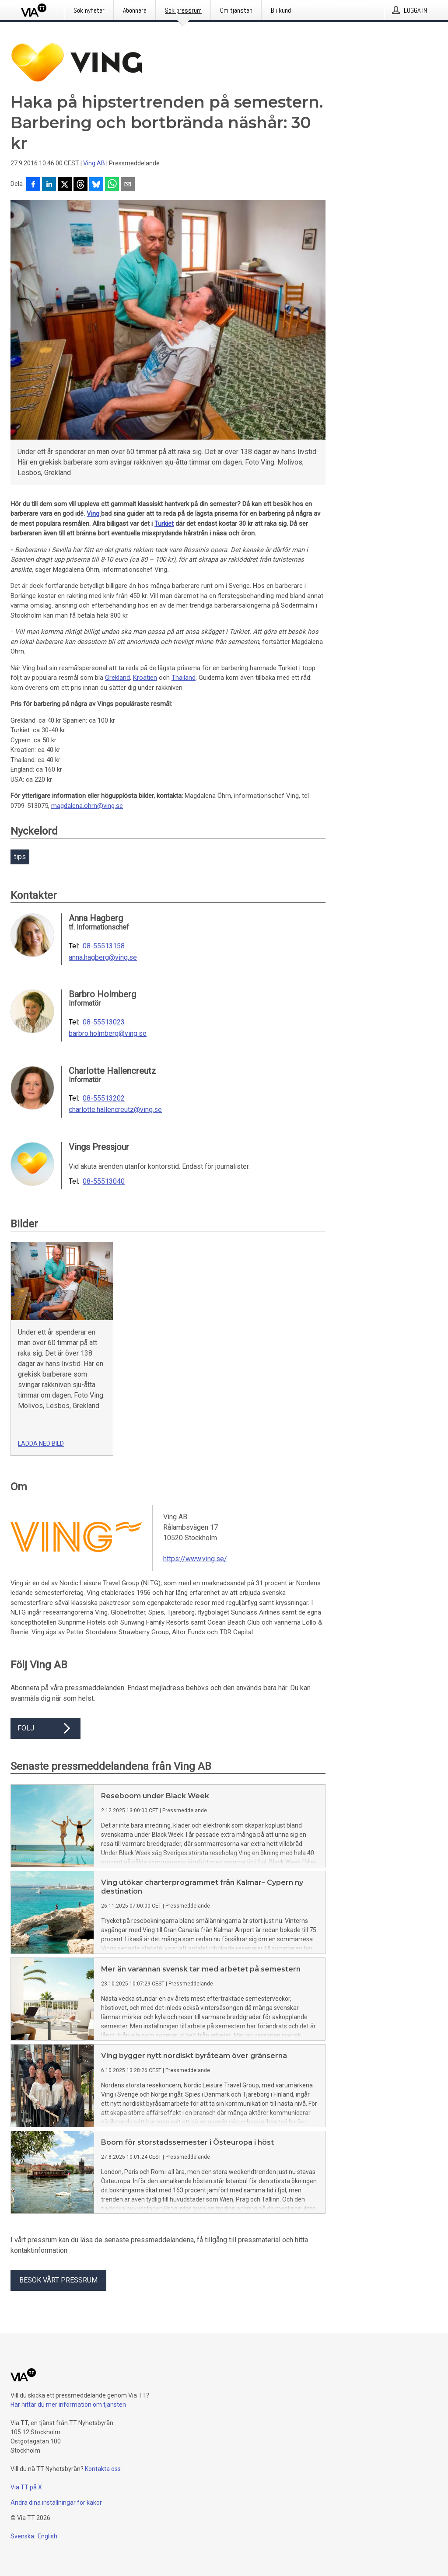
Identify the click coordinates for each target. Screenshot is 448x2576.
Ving (94, 513)
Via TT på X (26, 2487)
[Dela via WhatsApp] (112, 185)
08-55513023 (104, 1022)
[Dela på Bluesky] (96, 185)
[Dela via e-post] (128, 185)
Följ (46, 1728)
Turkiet (164, 524)
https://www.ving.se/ (195, 1559)
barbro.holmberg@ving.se (108, 1034)
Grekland (117, 678)
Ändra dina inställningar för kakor (56, 2502)
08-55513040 (104, 1181)
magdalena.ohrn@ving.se (87, 806)
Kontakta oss (103, 2468)
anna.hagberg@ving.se (103, 957)
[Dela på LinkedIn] (49, 185)
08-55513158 (104, 946)
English (47, 2536)
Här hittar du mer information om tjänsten (68, 2404)
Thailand (184, 678)
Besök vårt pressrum (58, 2280)
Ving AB (94, 163)
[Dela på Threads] (81, 185)
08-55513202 (104, 1098)
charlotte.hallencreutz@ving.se (115, 1110)
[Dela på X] (65, 185)
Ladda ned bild (41, 1443)
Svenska (22, 2536)
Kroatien (145, 678)
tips (20, 857)
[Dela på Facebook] (33, 185)
